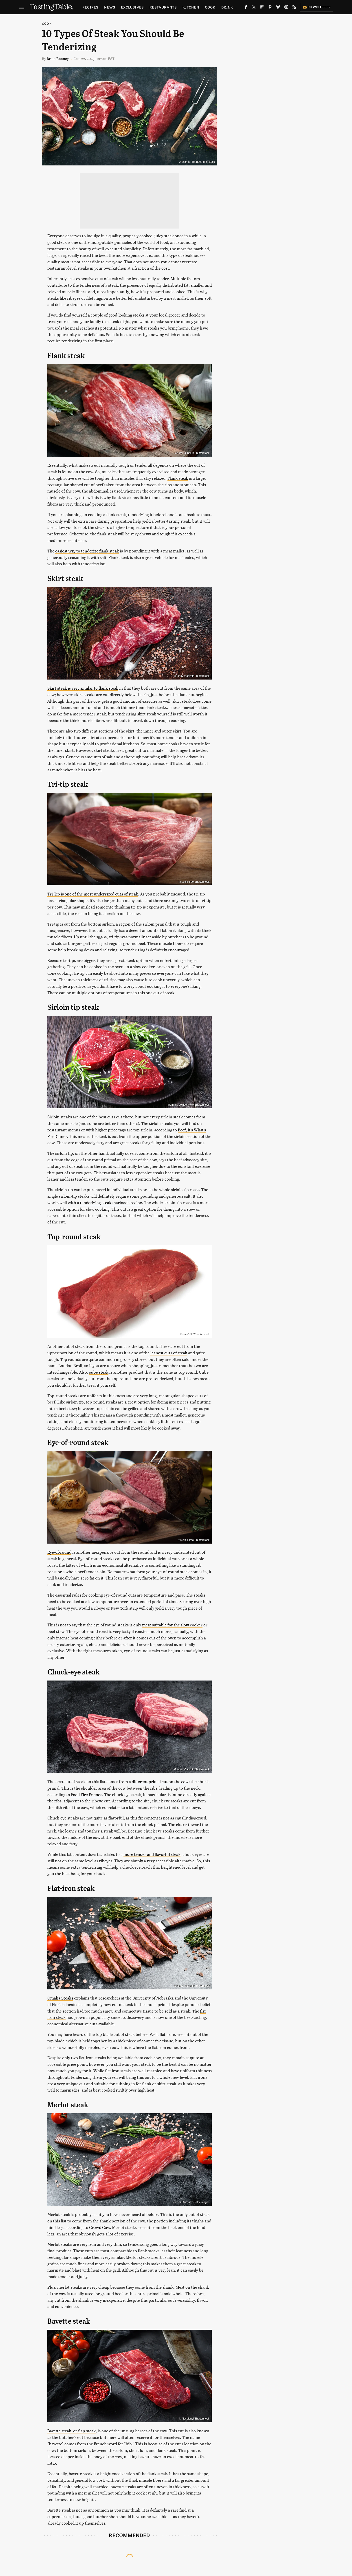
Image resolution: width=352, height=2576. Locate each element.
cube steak (98, 1372)
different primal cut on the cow (160, 1781)
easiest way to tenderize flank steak (87, 551)
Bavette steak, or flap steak (71, 2430)
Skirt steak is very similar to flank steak (82, 688)
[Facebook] (246, 7)
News (109, 7)
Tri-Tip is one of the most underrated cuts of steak (92, 894)
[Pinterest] (270, 7)
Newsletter (317, 7)
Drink (227, 7)
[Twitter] (254, 7)
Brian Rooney (58, 58)
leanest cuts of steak (168, 1352)
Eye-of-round (59, 1552)
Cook (210, 7)
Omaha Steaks (60, 1998)
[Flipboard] (262, 7)
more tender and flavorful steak (151, 1854)
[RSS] (294, 7)
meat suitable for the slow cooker (172, 1625)
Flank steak (177, 478)
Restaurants (163, 7)
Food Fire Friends (86, 1794)
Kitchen (191, 7)
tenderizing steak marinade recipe (111, 1202)
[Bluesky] (278, 7)
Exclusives (132, 7)
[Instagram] (286, 7)
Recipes (90, 7)
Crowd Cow (99, 2227)
